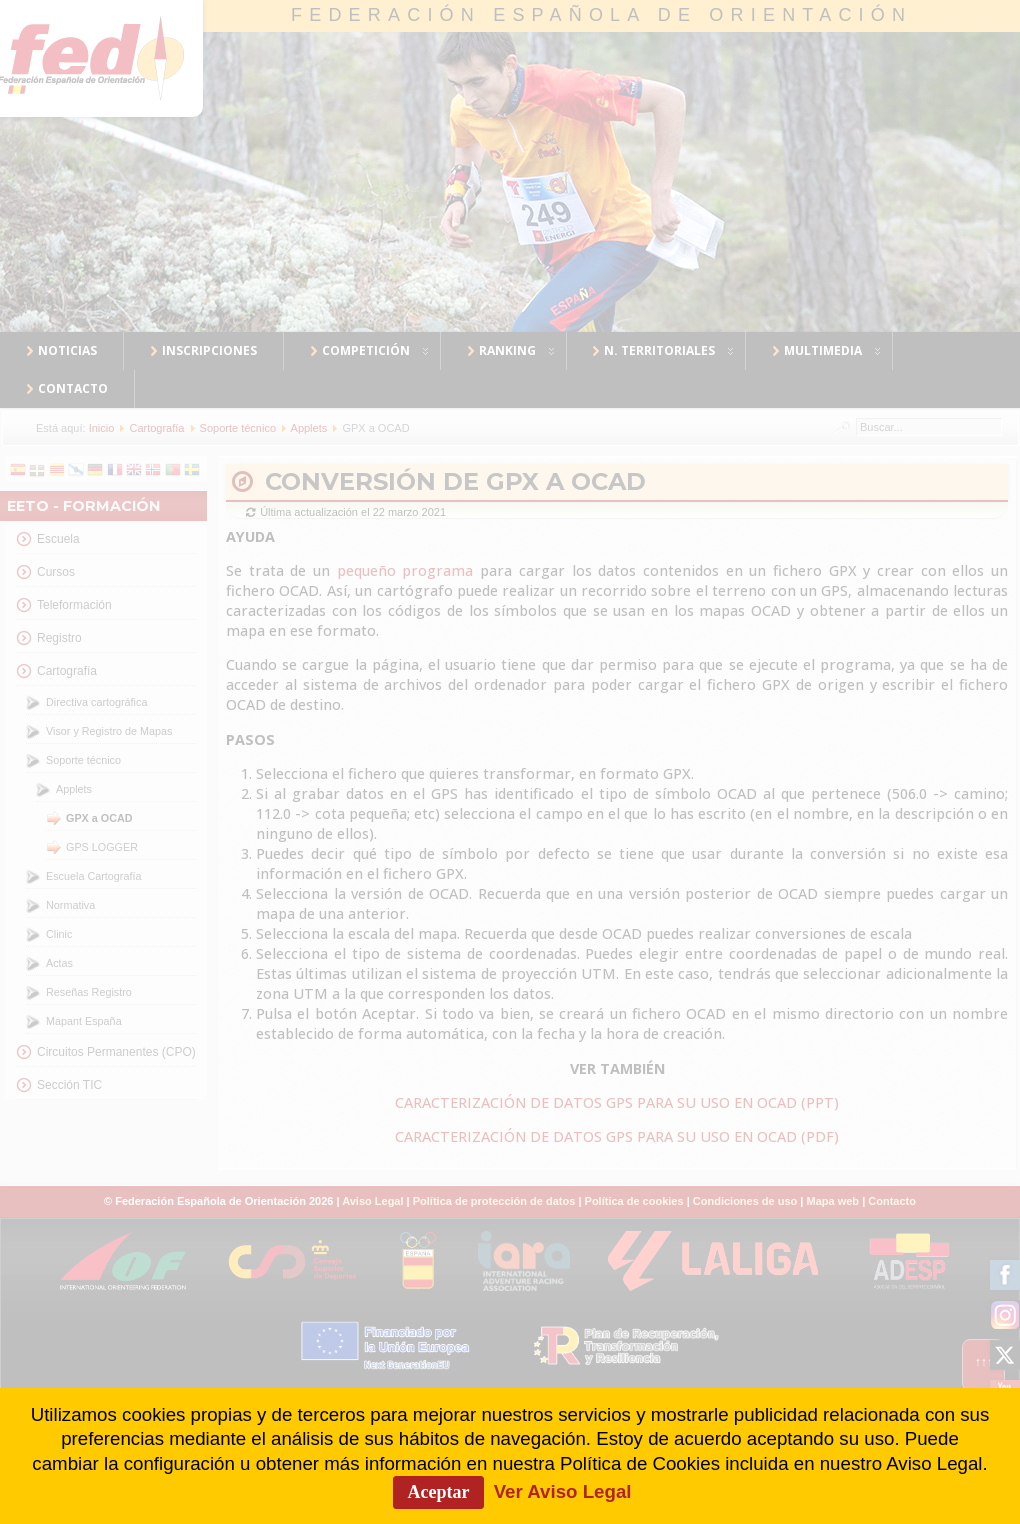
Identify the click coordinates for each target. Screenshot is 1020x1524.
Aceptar (439, 1492)
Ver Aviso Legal (563, 1491)
